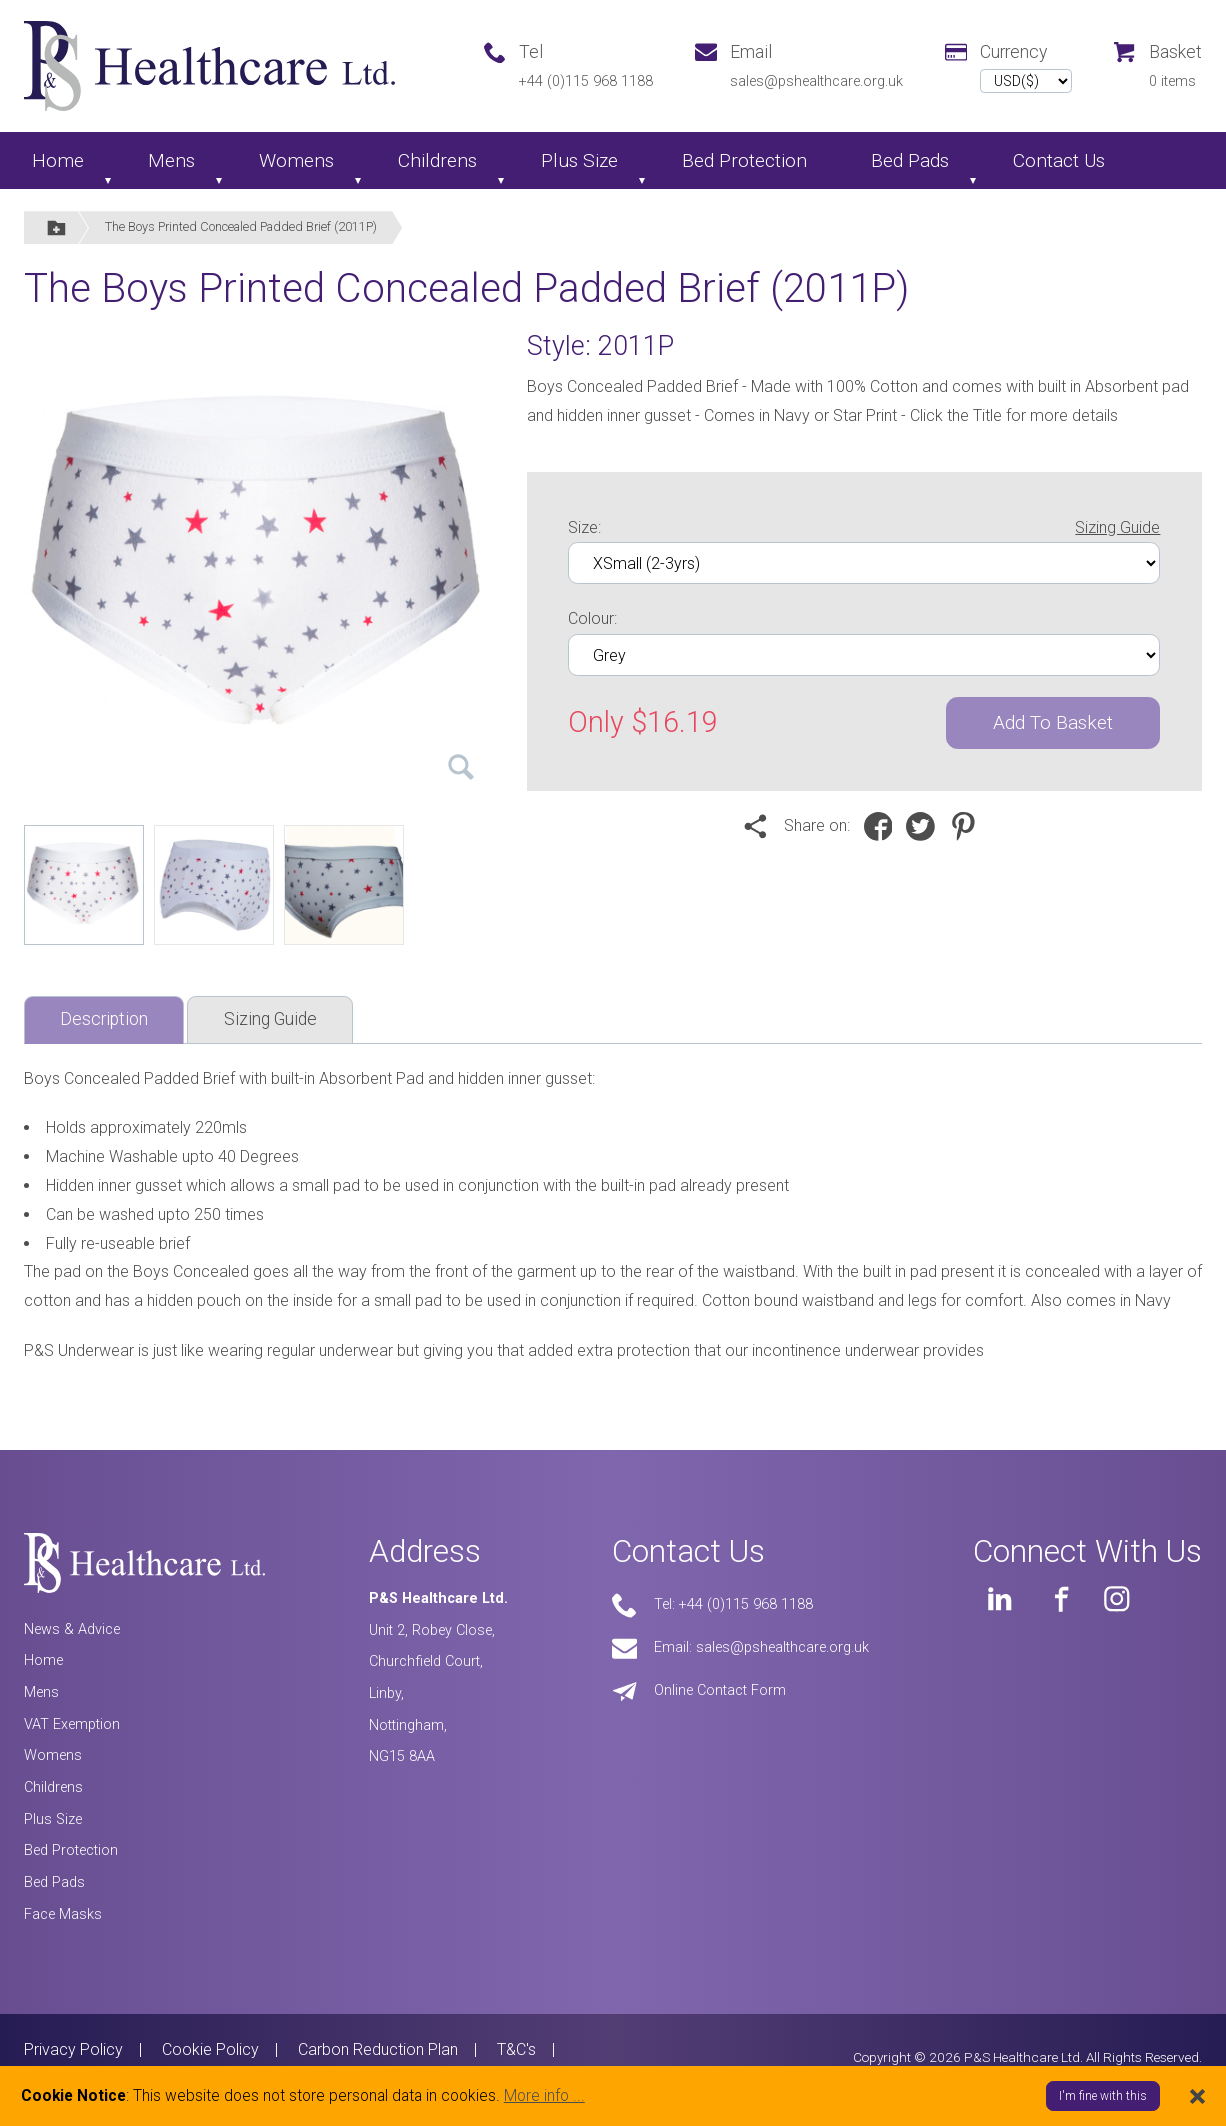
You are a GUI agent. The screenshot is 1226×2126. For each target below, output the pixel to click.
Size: (864, 528)
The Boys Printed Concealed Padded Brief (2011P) (241, 226)
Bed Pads (910, 160)
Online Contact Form (720, 1690)
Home (58, 160)
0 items (1172, 81)
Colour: (592, 618)
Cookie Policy (210, 2049)
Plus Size (579, 160)
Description (104, 1019)
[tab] (104, 1020)
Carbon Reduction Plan (378, 2049)
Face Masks (63, 1914)
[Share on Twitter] (925, 825)
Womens (296, 160)
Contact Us (1059, 160)
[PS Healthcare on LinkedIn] (1000, 1599)
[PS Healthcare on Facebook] (1059, 1599)
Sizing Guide (1117, 527)
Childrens (437, 160)
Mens (171, 160)
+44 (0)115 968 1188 (586, 81)
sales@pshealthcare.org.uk (816, 81)
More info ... (544, 2096)
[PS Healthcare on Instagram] (1117, 1599)
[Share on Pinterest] (968, 825)
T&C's (516, 2049)
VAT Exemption (72, 1724)
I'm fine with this (1103, 2096)
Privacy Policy (73, 2049)
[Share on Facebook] (883, 825)
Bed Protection (744, 160)
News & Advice (72, 1629)
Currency (1013, 52)
